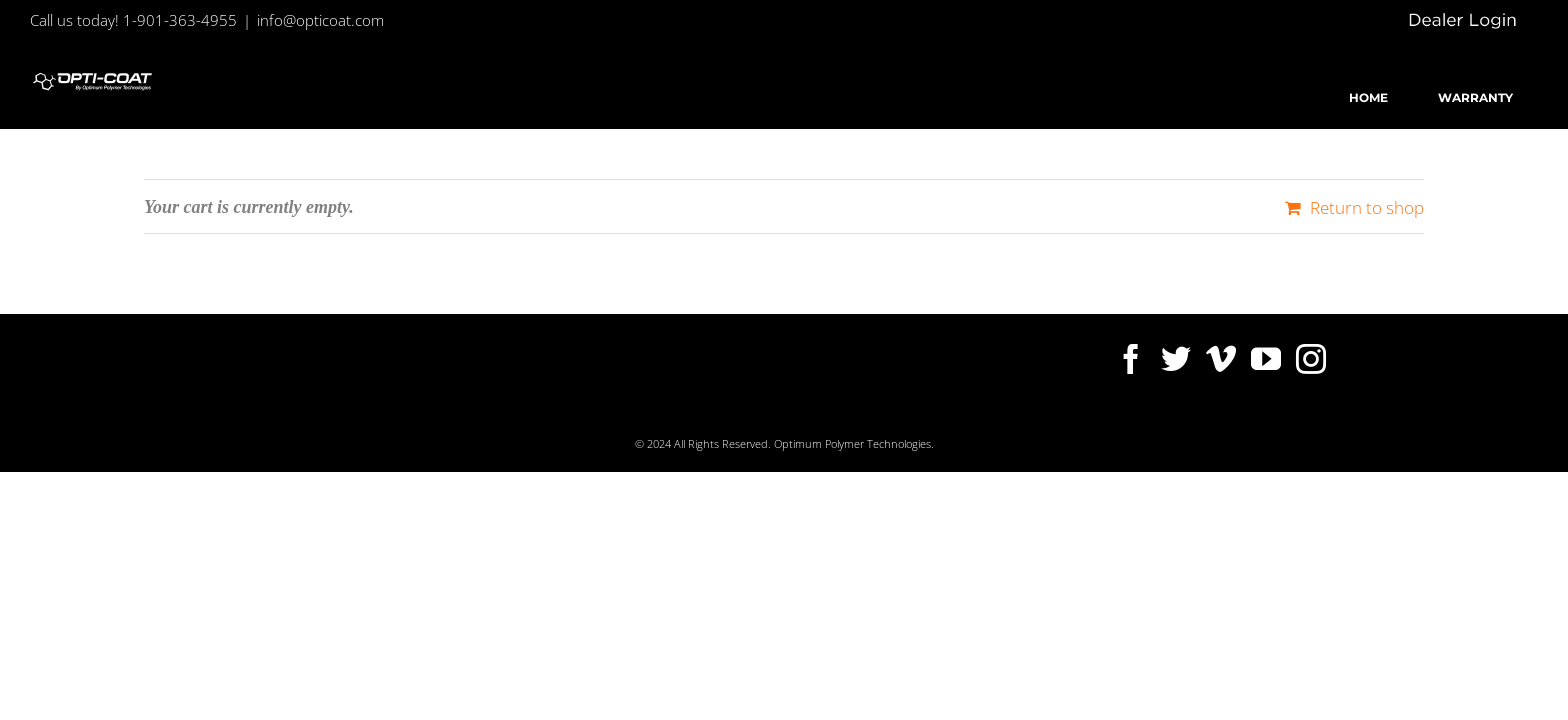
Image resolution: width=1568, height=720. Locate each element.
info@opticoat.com (320, 20)
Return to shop (1367, 207)
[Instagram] (1311, 359)
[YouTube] (1266, 359)
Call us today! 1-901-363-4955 (133, 20)
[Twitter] (1176, 359)
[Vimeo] (1221, 359)
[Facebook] (1131, 359)
